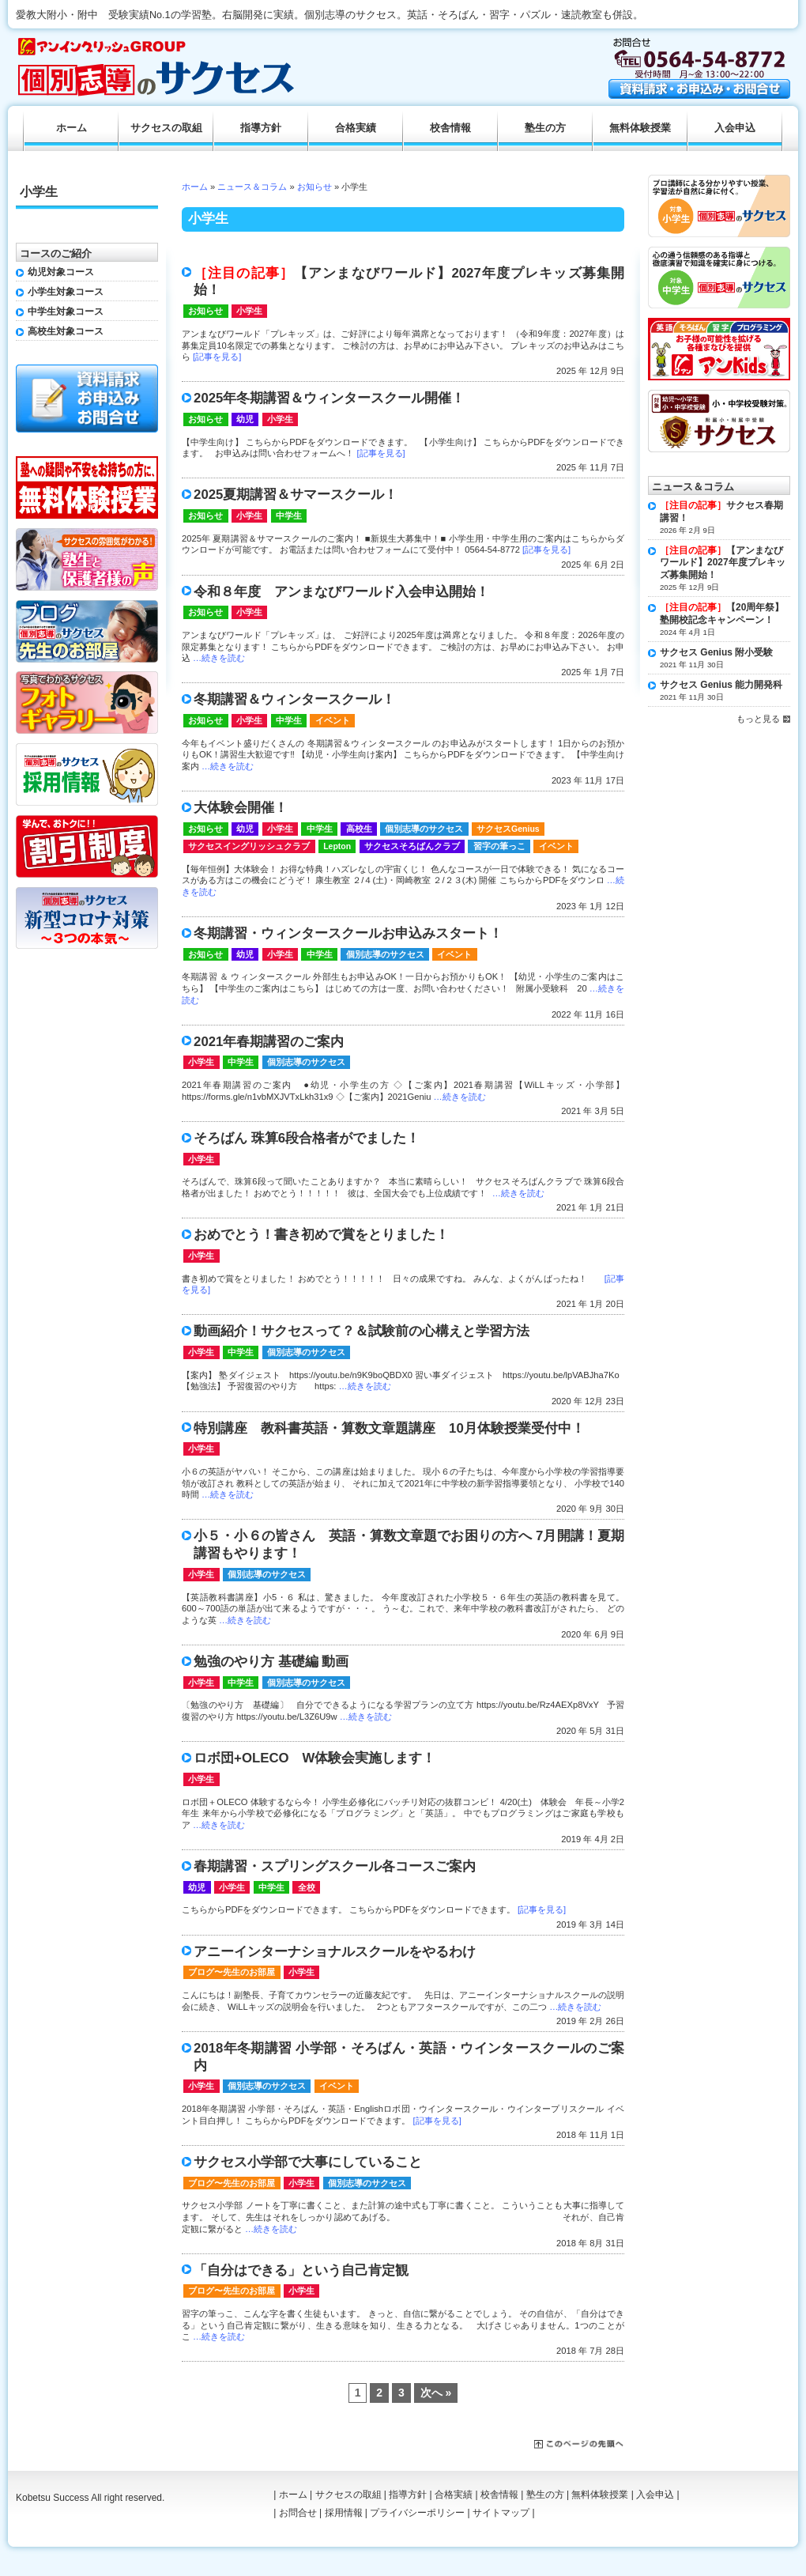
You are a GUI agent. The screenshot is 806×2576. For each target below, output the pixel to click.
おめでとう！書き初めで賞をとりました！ (321, 1234)
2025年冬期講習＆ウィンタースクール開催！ (329, 398)
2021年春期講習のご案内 (269, 1041)
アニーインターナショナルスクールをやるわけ (335, 1951)
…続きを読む (219, 658)
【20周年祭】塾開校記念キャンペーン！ (722, 613)
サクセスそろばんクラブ (412, 846)
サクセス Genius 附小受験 (716, 652)
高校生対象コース (66, 331)
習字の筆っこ (499, 846)
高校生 (359, 828)
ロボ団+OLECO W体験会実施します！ (314, 1758)
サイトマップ (501, 2512)
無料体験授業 (640, 128)
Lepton (337, 846)
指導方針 (260, 128)
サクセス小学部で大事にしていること (308, 2162)
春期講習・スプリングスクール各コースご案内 (335, 1866)
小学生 (249, 310)
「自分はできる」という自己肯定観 (301, 2270)
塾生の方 (545, 128)
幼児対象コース (61, 272)
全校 (306, 1887)
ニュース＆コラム (252, 186)
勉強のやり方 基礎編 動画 (271, 1661)
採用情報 (344, 2512)
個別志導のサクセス (424, 828)
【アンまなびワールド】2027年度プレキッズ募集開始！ (722, 562)
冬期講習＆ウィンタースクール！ (294, 699)
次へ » (436, 2392)
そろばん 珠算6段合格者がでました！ (307, 1138)
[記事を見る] (217, 356)
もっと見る (758, 718)
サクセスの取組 (166, 128)
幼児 (245, 419)
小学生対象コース (66, 291)
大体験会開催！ (241, 807)
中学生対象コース (66, 311)
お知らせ (314, 186)
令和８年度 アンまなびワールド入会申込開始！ (341, 591)
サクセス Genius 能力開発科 (721, 684)
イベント (332, 720)
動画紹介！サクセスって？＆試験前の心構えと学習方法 (361, 1331)
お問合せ (298, 2512)
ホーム (195, 186)
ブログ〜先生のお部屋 (231, 1972)
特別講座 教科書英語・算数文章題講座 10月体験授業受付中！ (389, 1428)
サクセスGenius (508, 828)
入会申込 (734, 128)
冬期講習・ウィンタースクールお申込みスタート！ (348, 933)
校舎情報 (450, 128)
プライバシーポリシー (417, 2512)
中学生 (289, 515)
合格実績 (355, 128)
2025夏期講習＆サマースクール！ (295, 494)
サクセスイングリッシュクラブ (249, 846)
